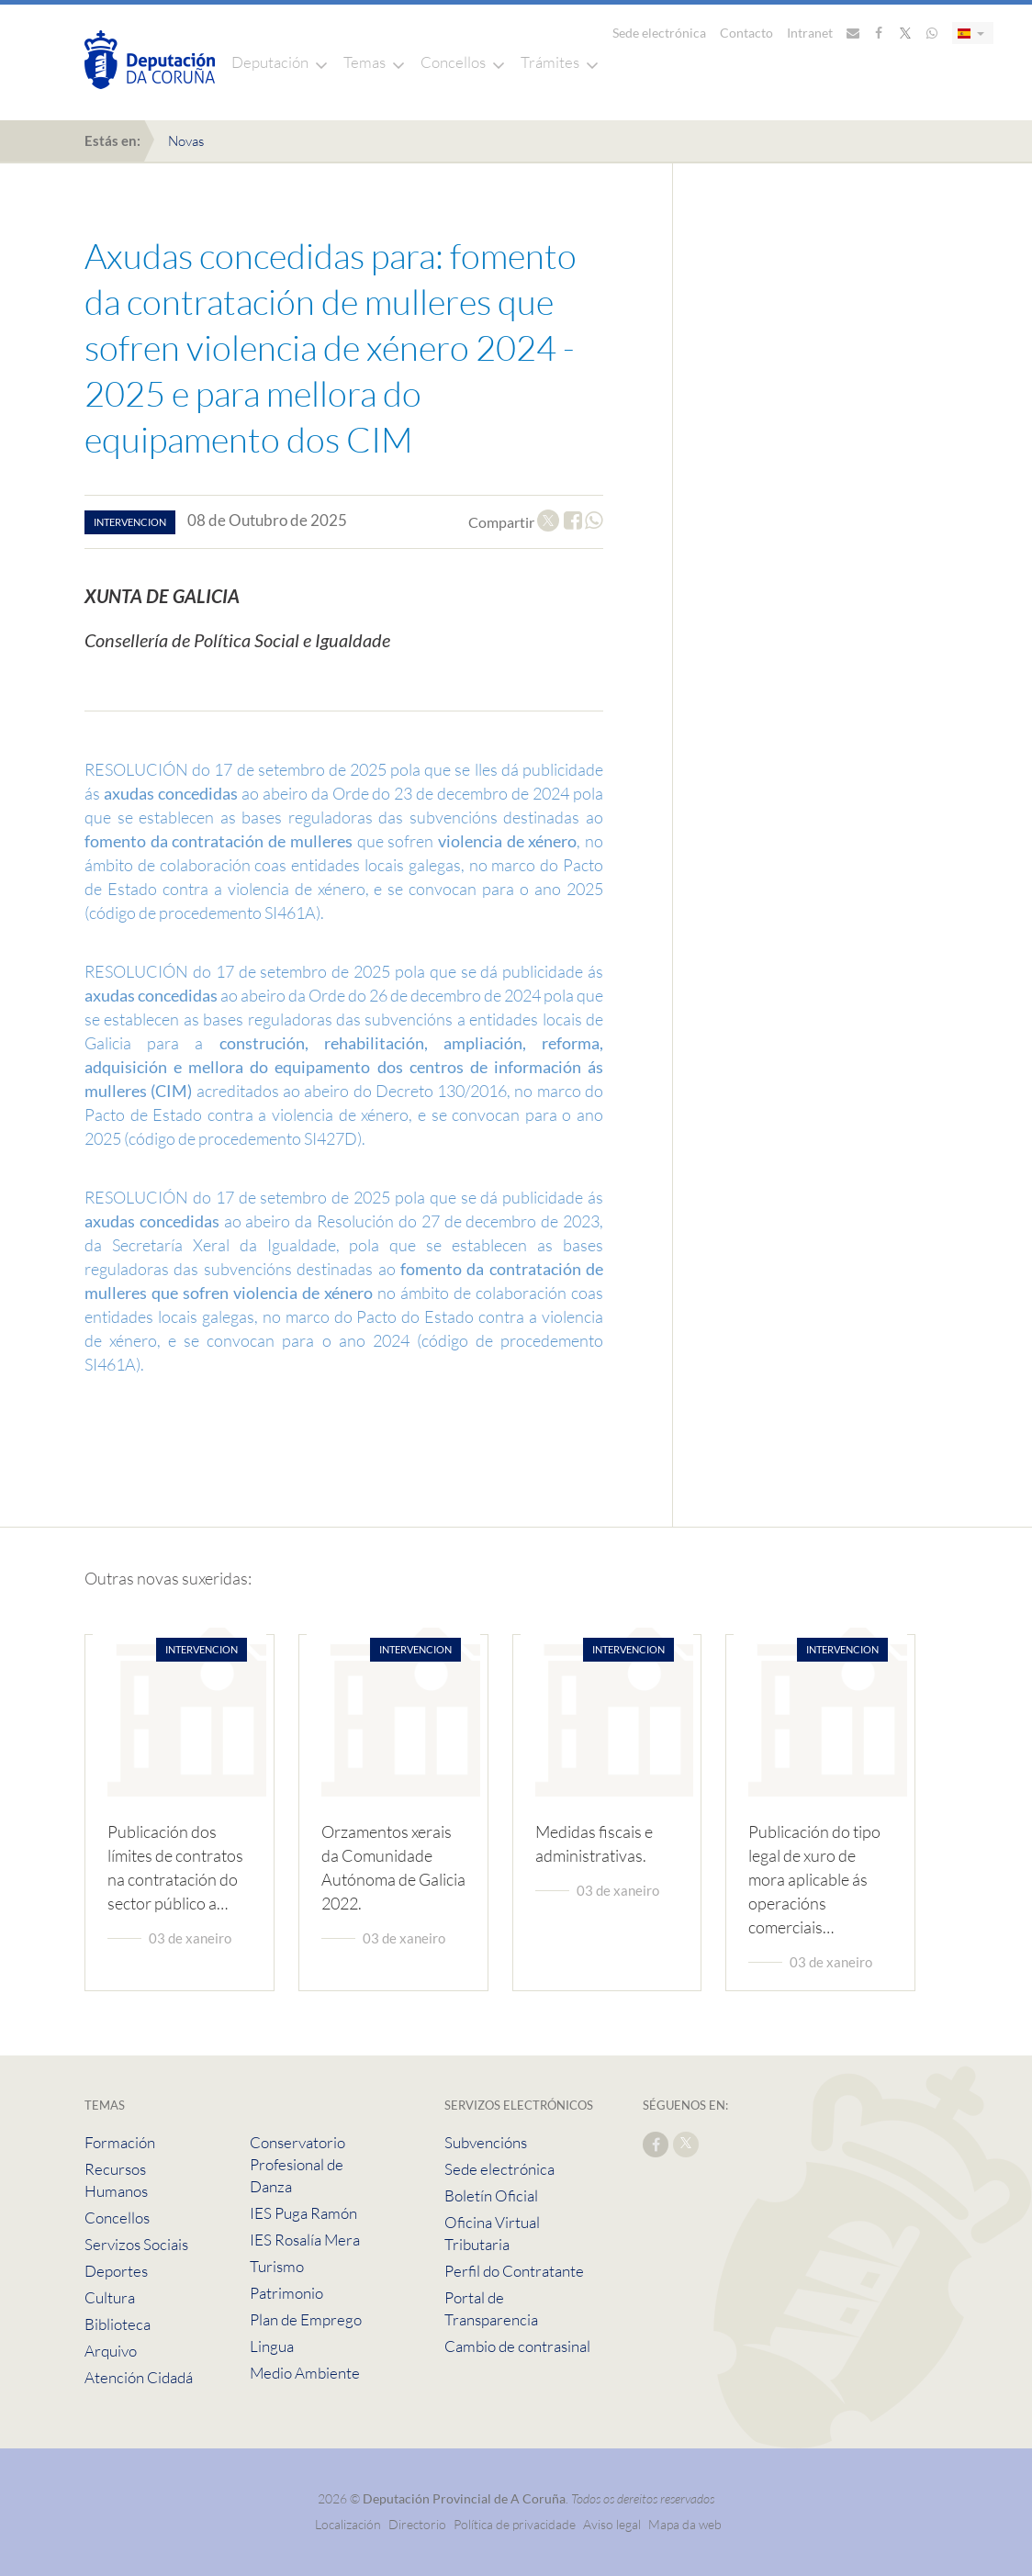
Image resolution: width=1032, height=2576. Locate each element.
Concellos (453, 62)
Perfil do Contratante (514, 2270)
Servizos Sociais (136, 2244)
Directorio (417, 2524)
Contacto (746, 32)
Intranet (810, 32)
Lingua (272, 2346)
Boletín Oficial (491, 2195)
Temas (364, 62)
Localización (348, 2524)
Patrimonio (286, 2292)
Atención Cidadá (138, 2377)
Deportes (116, 2270)
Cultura (109, 2297)
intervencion (130, 522)
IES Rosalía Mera (305, 2239)
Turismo (277, 2266)
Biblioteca (117, 2324)
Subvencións (485, 2142)
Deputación (269, 62)
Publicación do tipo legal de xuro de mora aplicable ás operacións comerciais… (814, 1879)
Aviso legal (612, 2524)
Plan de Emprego (306, 2319)
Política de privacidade (516, 2524)
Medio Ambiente (305, 2372)
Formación (119, 2142)
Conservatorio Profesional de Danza (297, 2164)
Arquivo (110, 2350)
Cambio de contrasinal (517, 2346)
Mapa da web (685, 2524)
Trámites (550, 62)
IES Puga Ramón (303, 2213)
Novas (186, 141)
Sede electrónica (659, 32)
